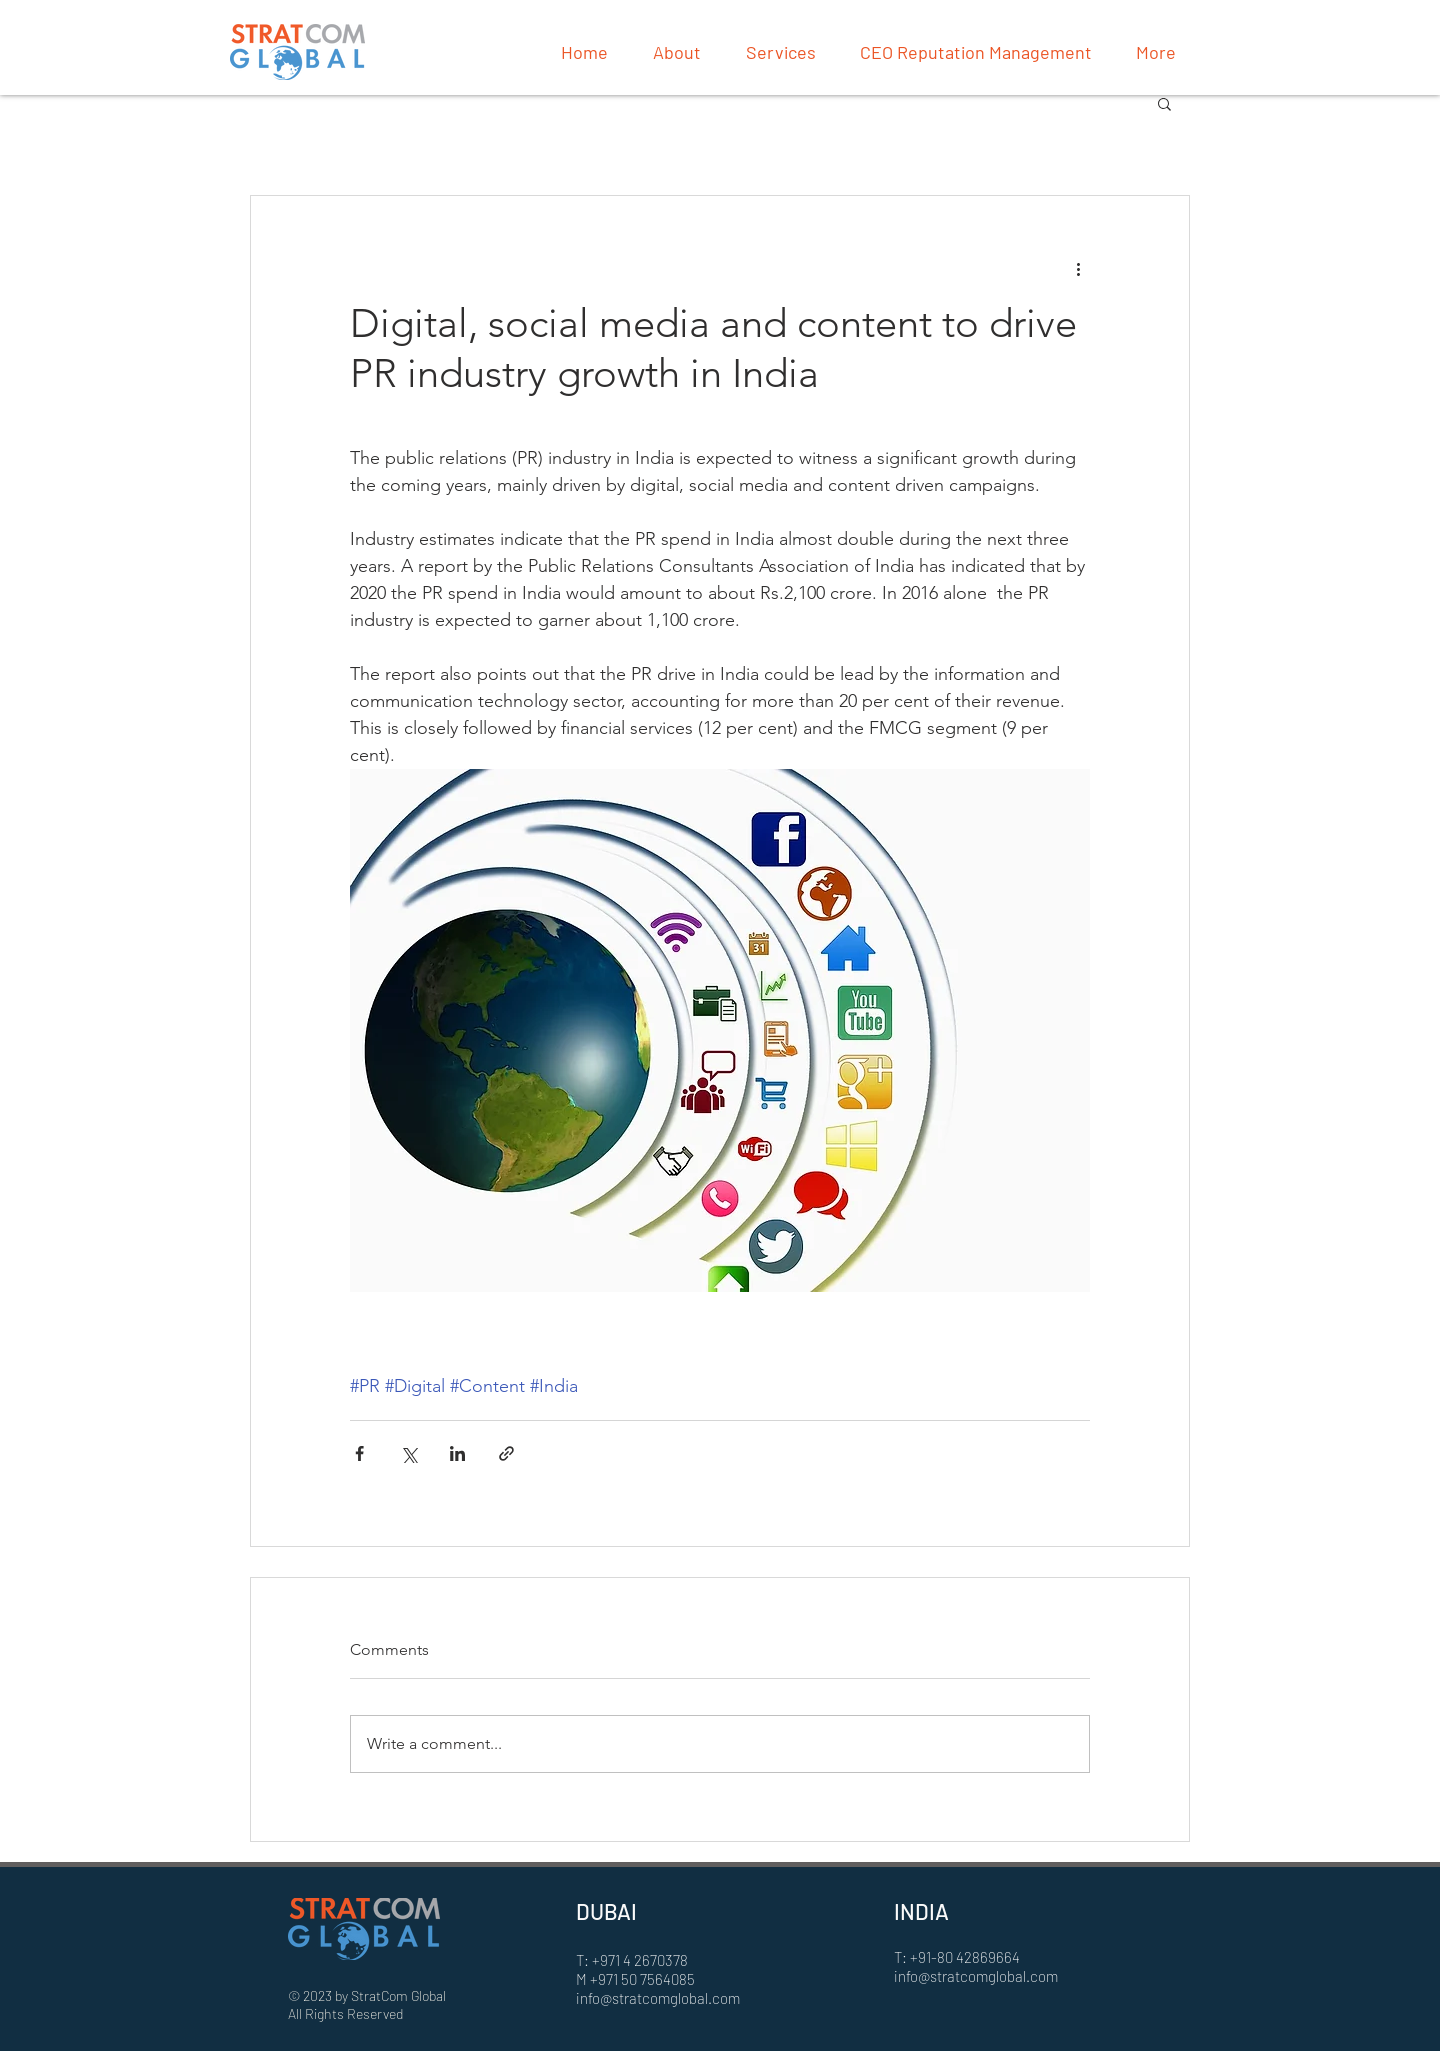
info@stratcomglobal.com (658, 1998)
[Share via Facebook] (359, 1453)
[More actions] (1078, 268)
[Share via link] (506, 1453)
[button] (1164, 103)
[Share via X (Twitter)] (408, 1453)
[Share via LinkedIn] (457, 1453)
